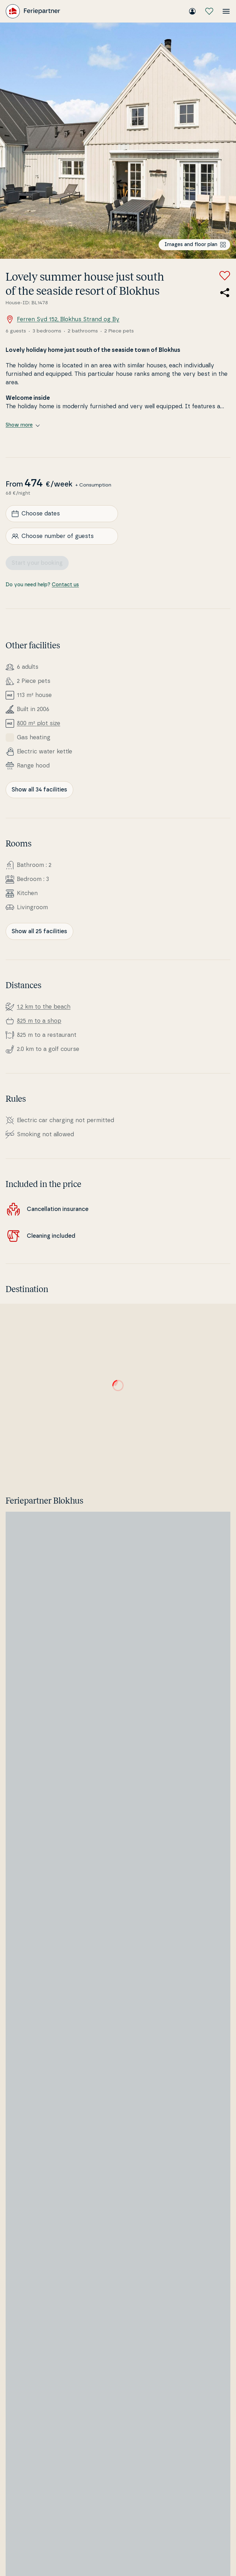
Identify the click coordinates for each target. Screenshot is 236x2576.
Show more (23, 425)
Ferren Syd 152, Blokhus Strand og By (62, 319)
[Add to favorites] (224, 275)
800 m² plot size (38, 723)
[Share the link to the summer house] (224, 292)
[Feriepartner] (33, 11)
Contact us (65, 584)
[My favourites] (209, 11)
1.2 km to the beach (43, 1007)
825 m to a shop (39, 1021)
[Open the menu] (226, 11)
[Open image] (118, 141)
